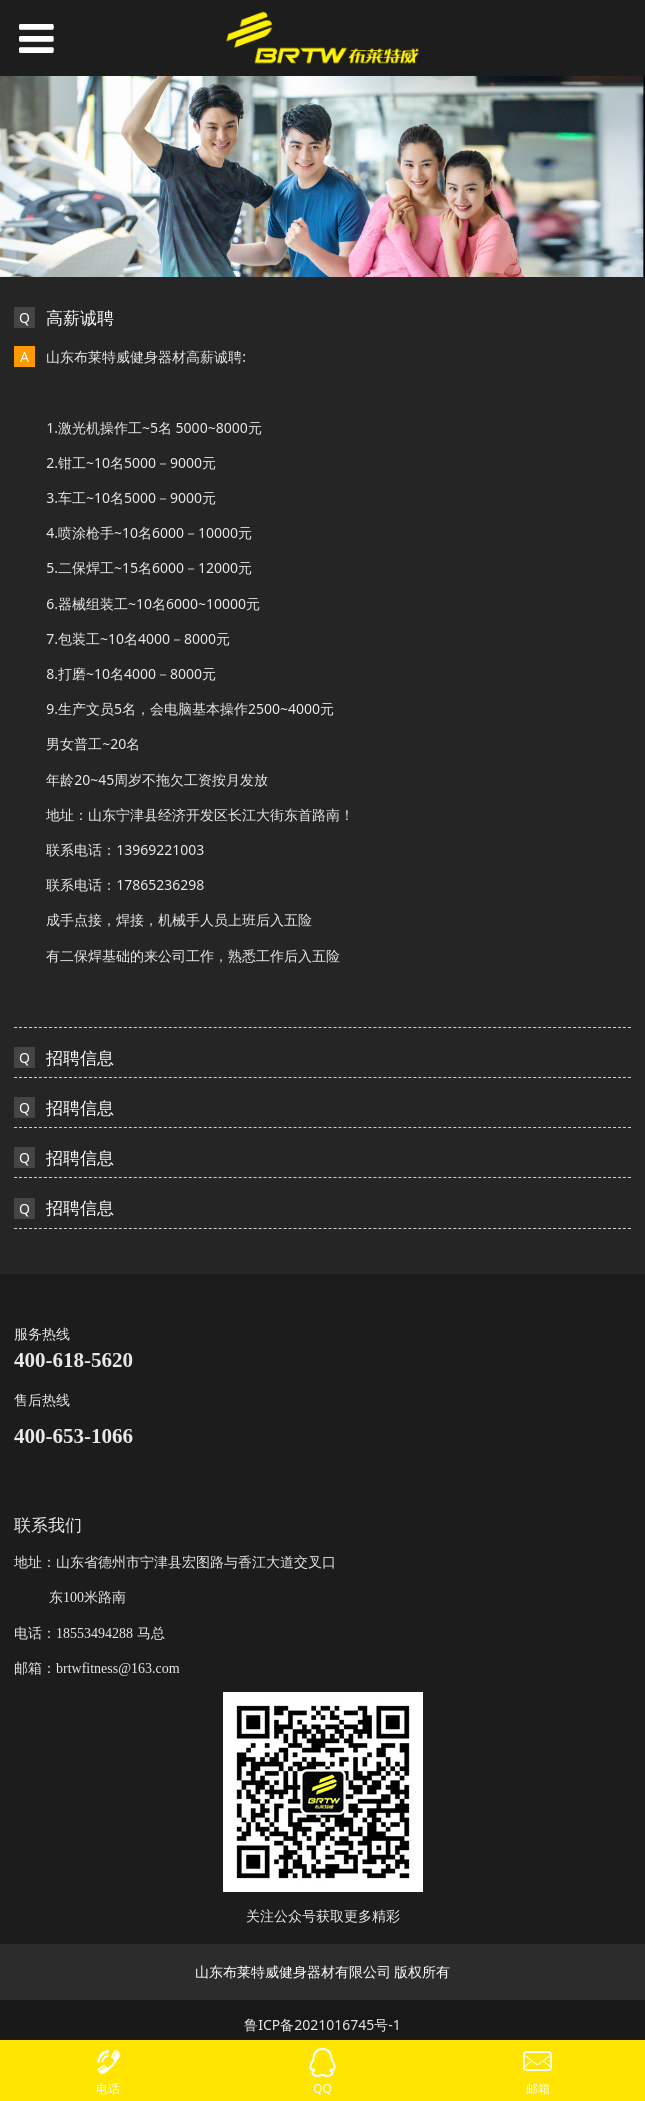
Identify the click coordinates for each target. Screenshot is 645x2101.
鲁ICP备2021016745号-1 (322, 2024)
